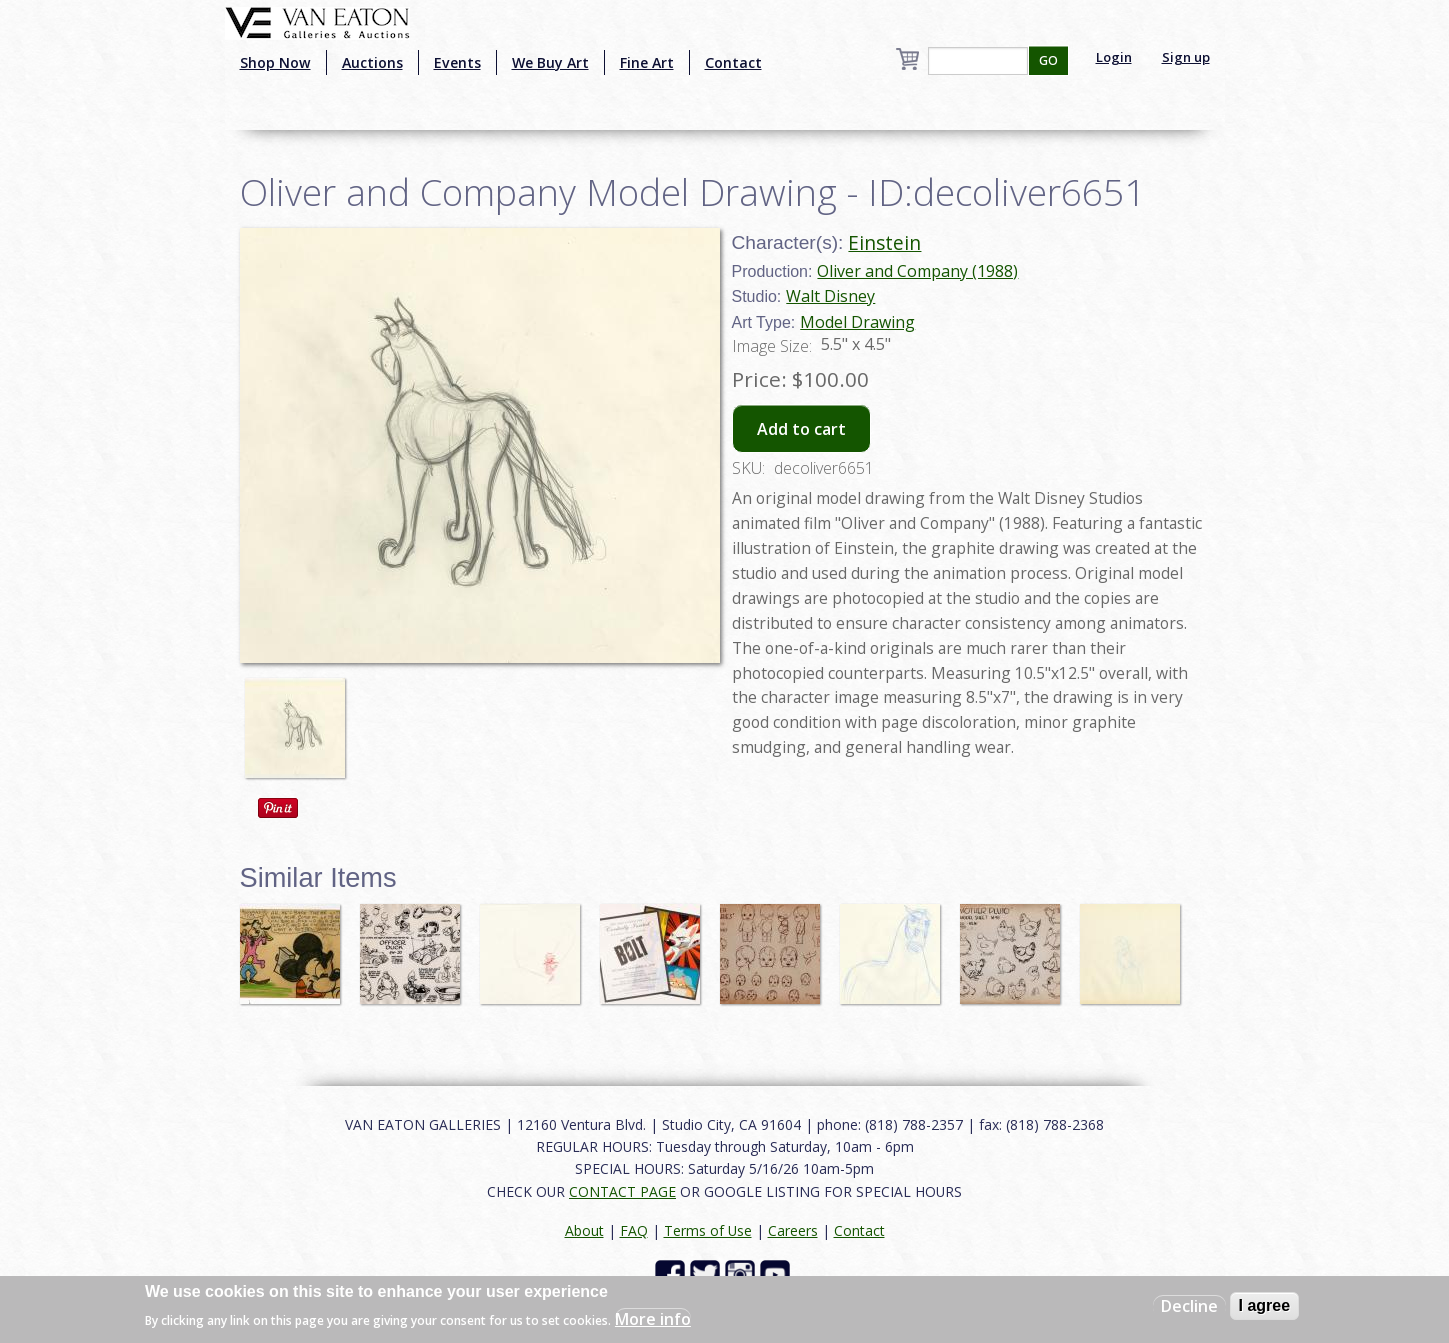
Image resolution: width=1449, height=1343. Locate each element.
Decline (1189, 1306)
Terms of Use (708, 1230)
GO (1048, 60)
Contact (733, 62)
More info (653, 1319)
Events (457, 62)
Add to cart (801, 429)
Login (1114, 57)
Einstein (884, 242)
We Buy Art (550, 62)
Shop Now (275, 62)
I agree (1265, 1305)
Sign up (1186, 57)
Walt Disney (830, 296)
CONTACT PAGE (622, 1191)
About (584, 1230)
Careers (793, 1230)
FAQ (634, 1230)
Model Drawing (857, 322)
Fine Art (647, 62)
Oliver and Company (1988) (917, 271)
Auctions (372, 62)
